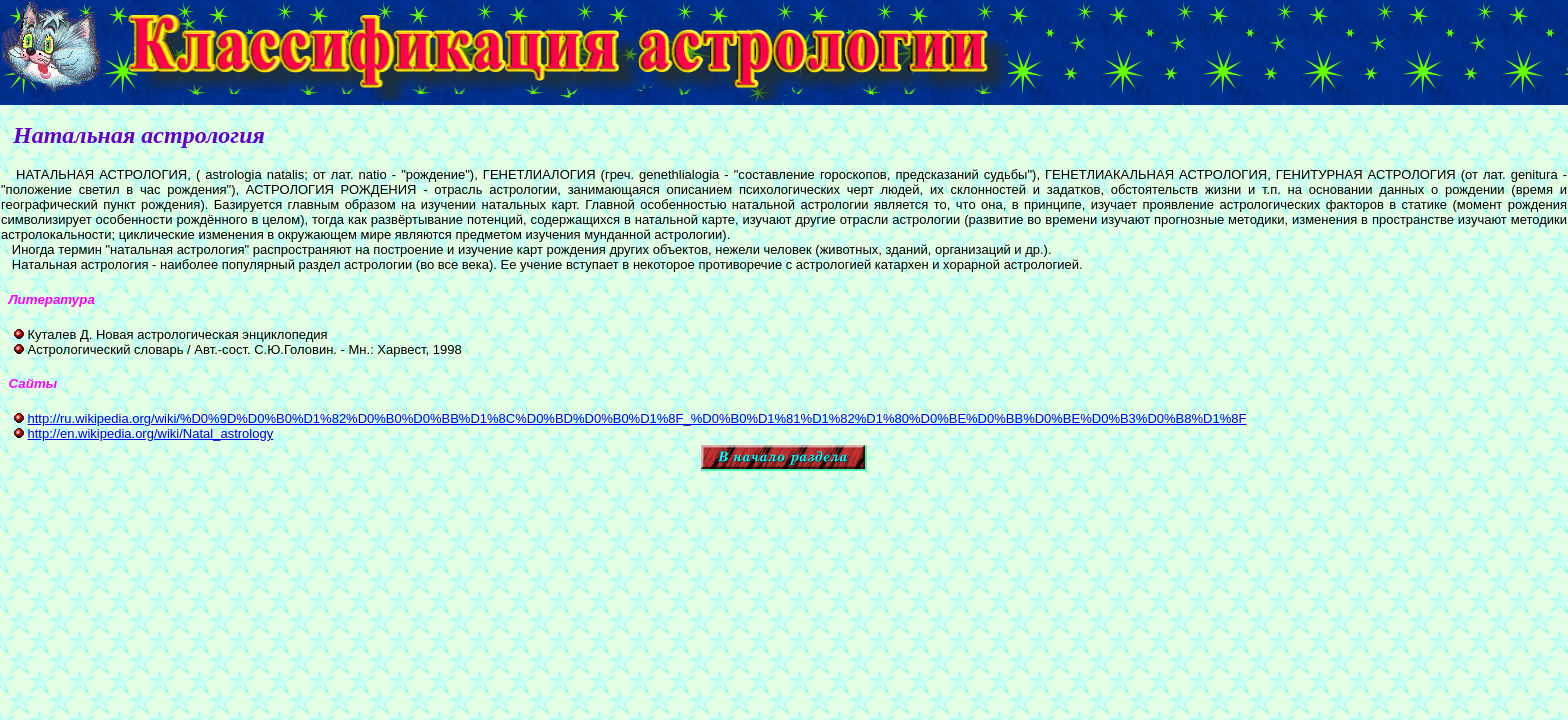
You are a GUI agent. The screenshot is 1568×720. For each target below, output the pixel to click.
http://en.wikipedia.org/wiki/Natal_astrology (150, 433)
